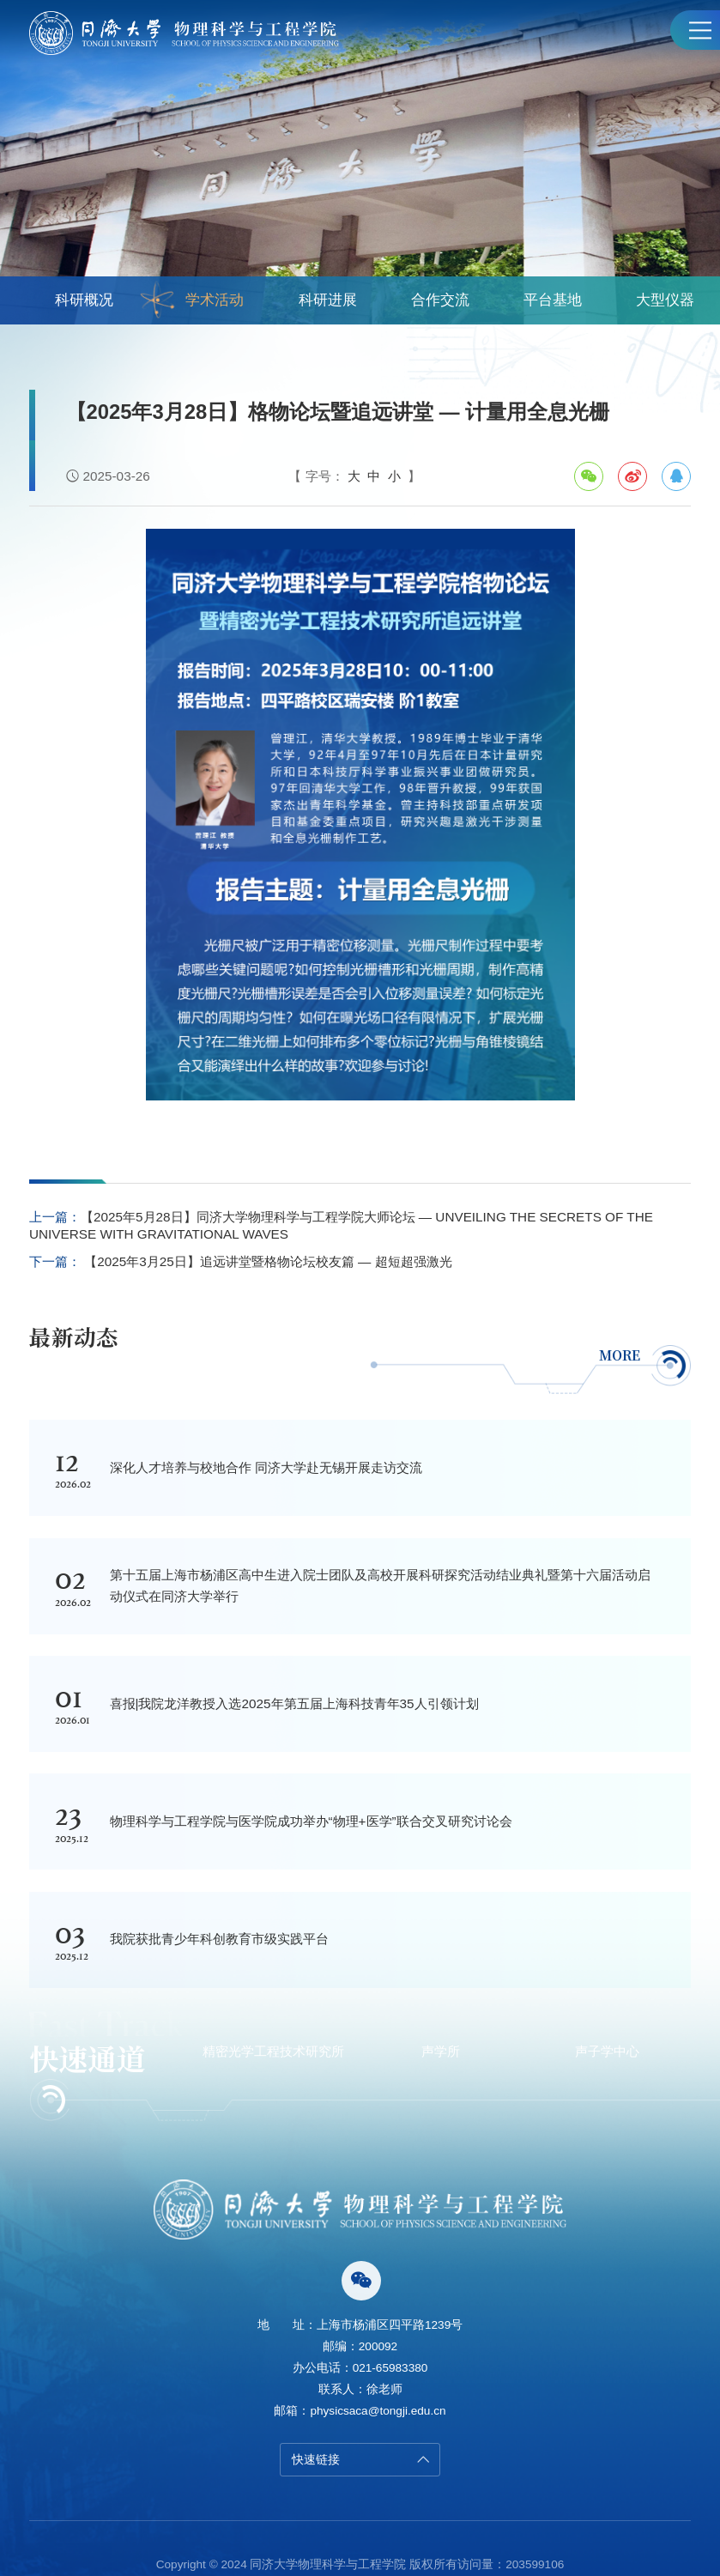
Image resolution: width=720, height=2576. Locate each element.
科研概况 (84, 300)
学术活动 (193, 300)
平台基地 (552, 300)
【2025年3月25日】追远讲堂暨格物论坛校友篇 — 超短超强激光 (266, 1261)
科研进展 (328, 300)
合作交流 (440, 300)
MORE (642, 1354)
